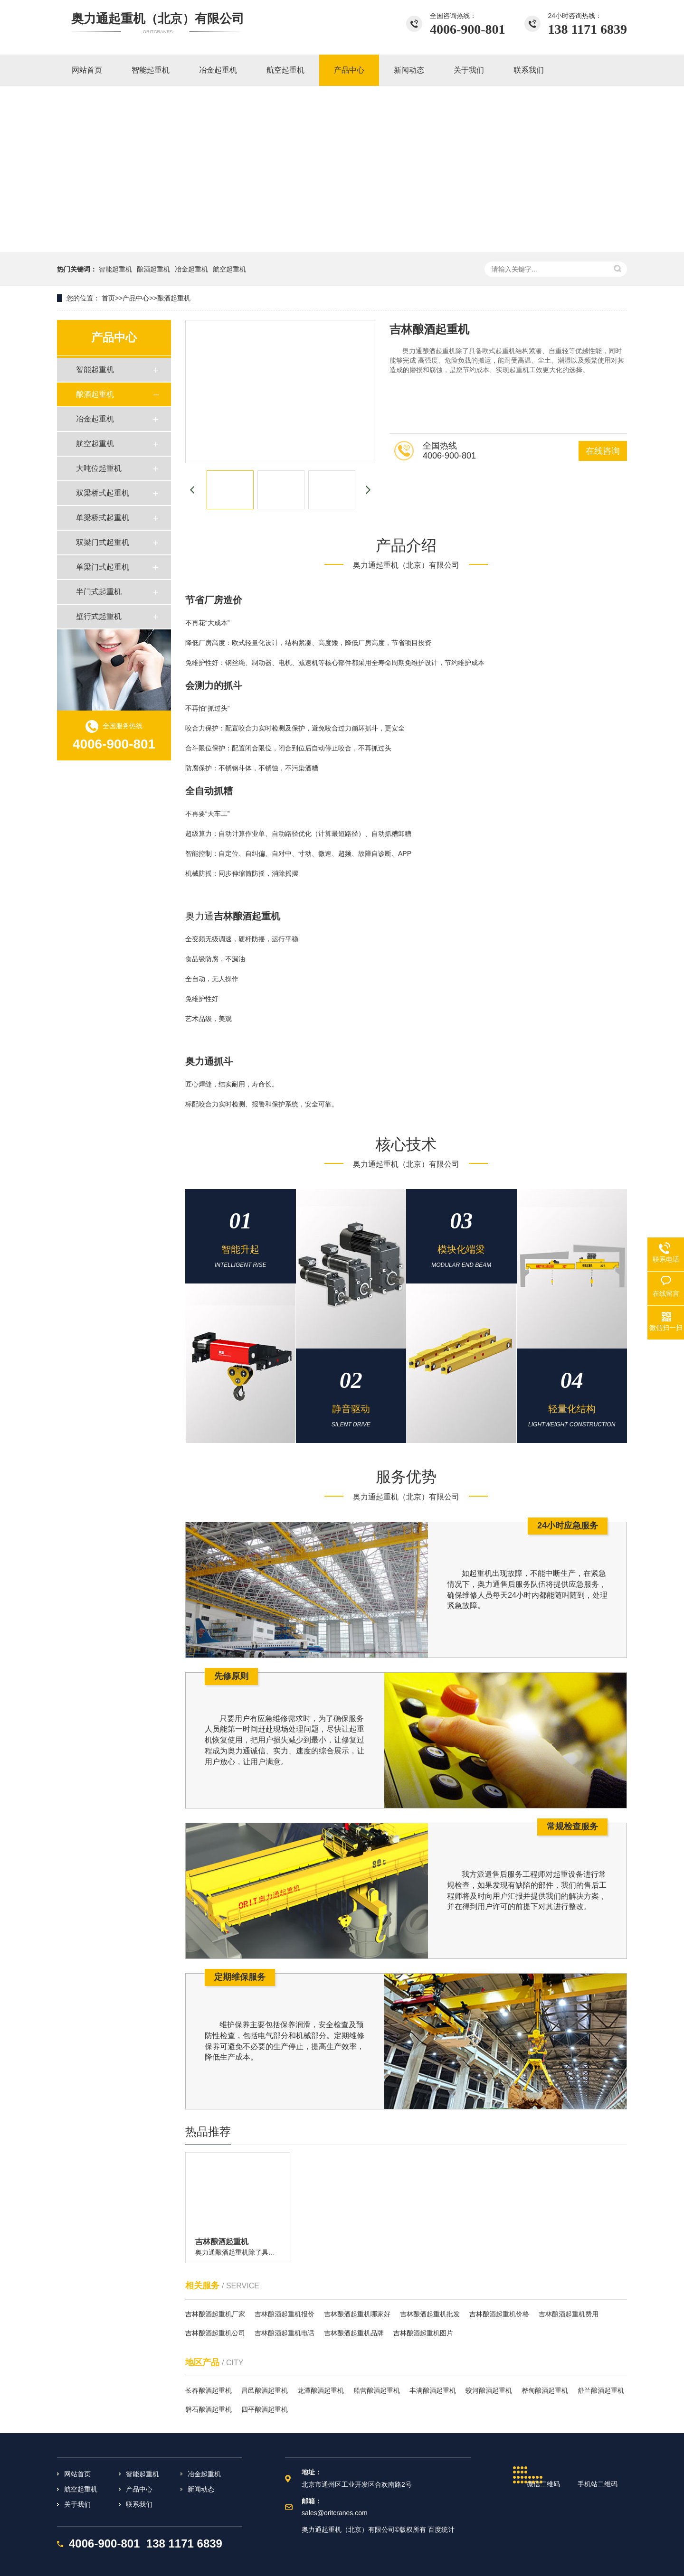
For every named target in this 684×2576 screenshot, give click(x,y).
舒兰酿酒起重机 (601, 2390)
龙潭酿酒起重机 (320, 2390)
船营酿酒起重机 (376, 2390)
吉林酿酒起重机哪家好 (357, 2314)
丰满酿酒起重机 (432, 2390)
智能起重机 (115, 269)
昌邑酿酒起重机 (264, 2390)
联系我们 (139, 2504)
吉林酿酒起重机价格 (499, 2314)
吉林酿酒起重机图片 (423, 2333)
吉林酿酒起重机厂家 (215, 2314)
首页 (108, 298)
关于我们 (77, 2504)
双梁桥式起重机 (102, 493)
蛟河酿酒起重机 (489, 2390)
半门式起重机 (99, 592)
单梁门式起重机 (102, 567)
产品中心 (136, 298)
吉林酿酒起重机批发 (430, 2314)
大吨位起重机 (99, 468)
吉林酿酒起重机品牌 (354, 2333)
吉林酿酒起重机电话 (284, 2333)
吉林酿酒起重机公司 (215, 2333)
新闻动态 (201, 2489)
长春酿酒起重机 (208, 2390)
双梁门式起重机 (102, 542)
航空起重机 (229, 269)
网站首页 (77, 2474)
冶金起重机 (191, 269)
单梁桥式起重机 (102, 518)
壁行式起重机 (99, 616)
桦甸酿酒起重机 (545, 2390)
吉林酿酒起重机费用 (568, 2314)
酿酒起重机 (153, 269)
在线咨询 (603, 451)
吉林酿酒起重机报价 (284, 2314)
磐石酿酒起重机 (208, 2409)
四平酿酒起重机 (264, 2409)
